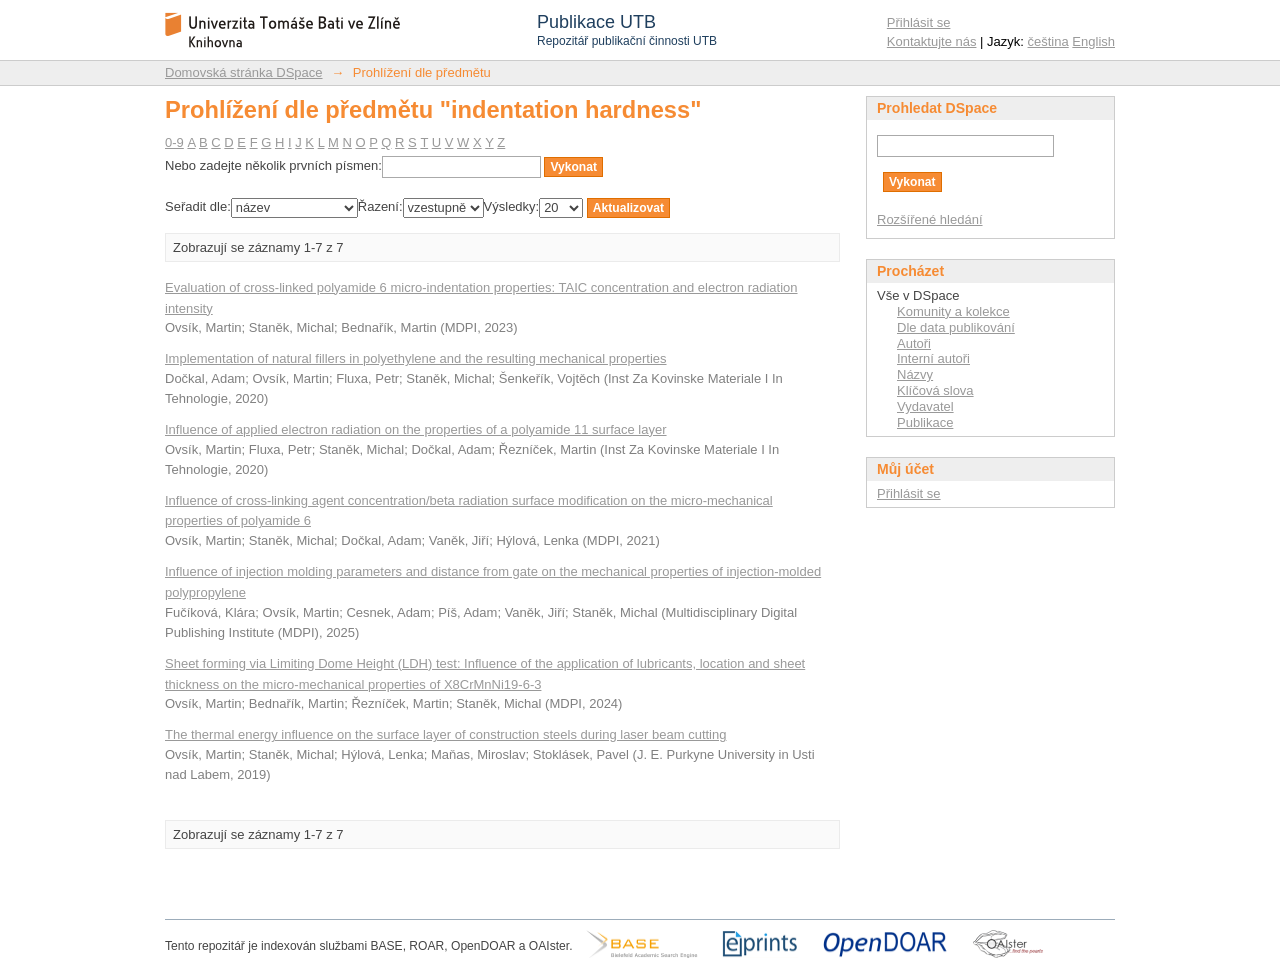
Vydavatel (925, 406)
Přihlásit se (919, 22)
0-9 (174, 142)
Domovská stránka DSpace (244, 72)
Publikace (925, 422)
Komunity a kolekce (953, 311)
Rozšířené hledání (930, 219)
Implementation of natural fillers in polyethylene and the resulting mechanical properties (416, 358)
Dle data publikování (956, 327)
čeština (1048, 41)
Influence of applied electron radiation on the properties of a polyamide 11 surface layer (416, 429)
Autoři (914, 343)
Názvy (915, 374)
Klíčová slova (935, 390)
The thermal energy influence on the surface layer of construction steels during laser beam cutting (445, 734)
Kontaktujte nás (932, 41)
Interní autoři (933, 358)
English (1093, 41)
